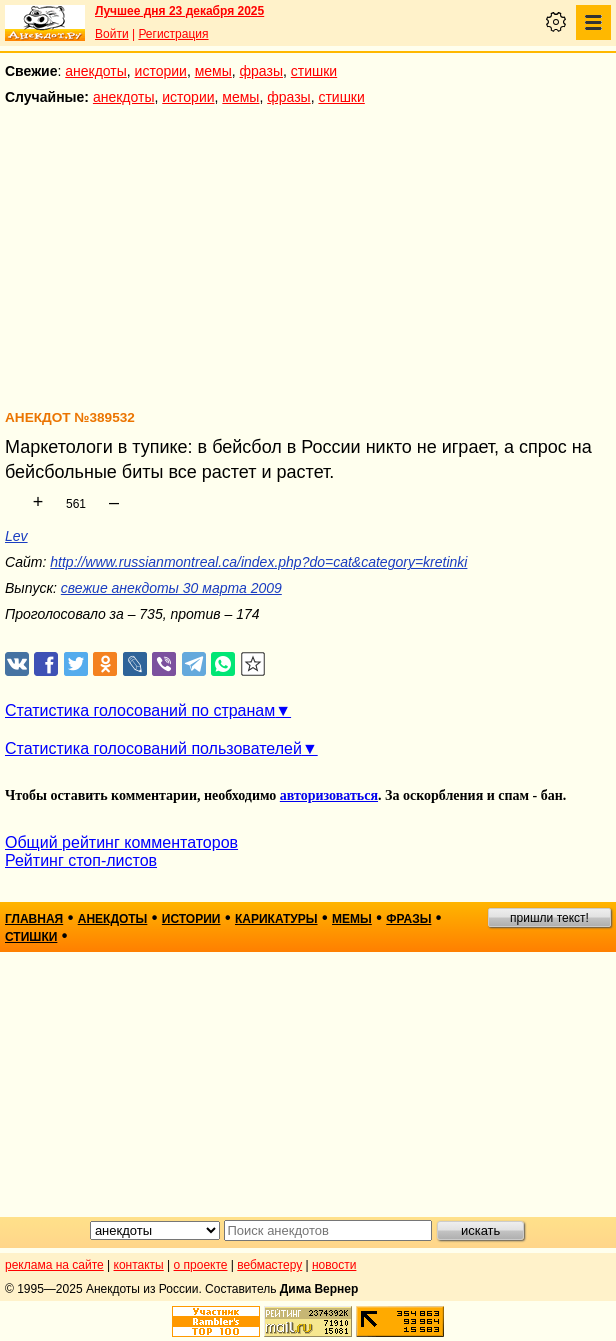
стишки (314, 71)
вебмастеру (269, 1265)
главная (34, 919)
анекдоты (96, 71)
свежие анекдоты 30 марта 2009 (171, 588)
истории (161, 71)
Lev (16, 536)
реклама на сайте (54, 1265)
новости (334, 1265)
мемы (213, 71)
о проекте (201, 1265)
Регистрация (173, 34)
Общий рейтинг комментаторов (121, 842)
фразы (261, 71)
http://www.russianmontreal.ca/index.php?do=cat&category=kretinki (258, 562)
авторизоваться (329, 795)
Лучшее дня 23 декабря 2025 (179, 11)
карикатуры (276, 919)
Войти (112, 34)
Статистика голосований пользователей (153, 748)
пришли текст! (549, 918)
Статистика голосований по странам (140, 710)
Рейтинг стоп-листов (81, 860)
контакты (139, 1265)
